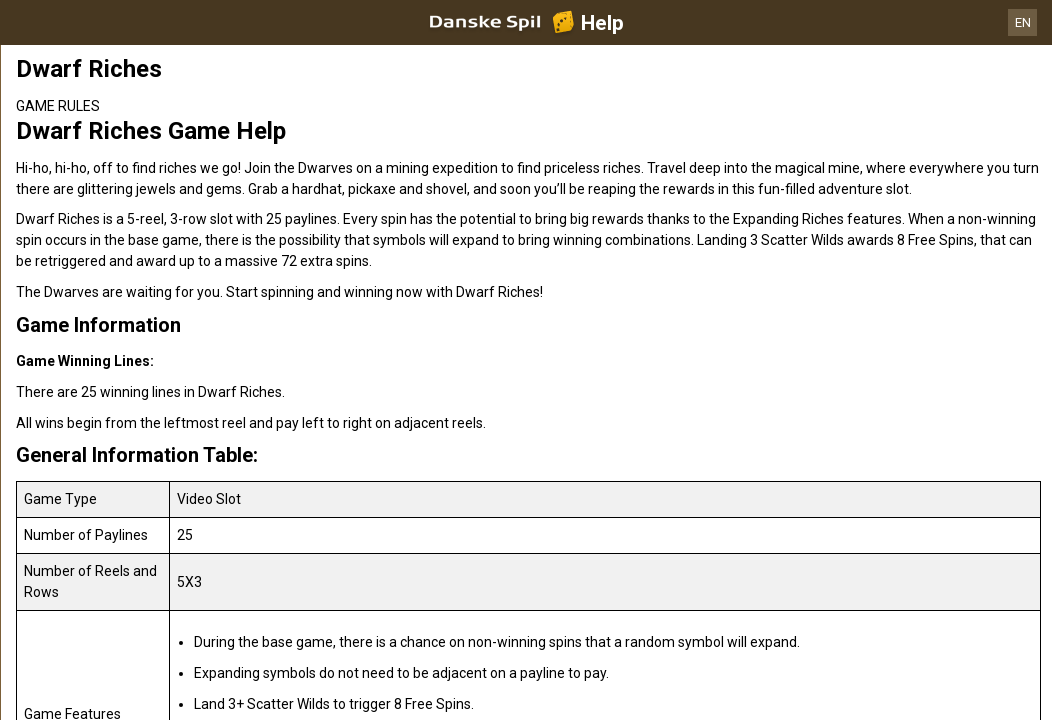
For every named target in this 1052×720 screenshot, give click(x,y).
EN (1023, 22)
